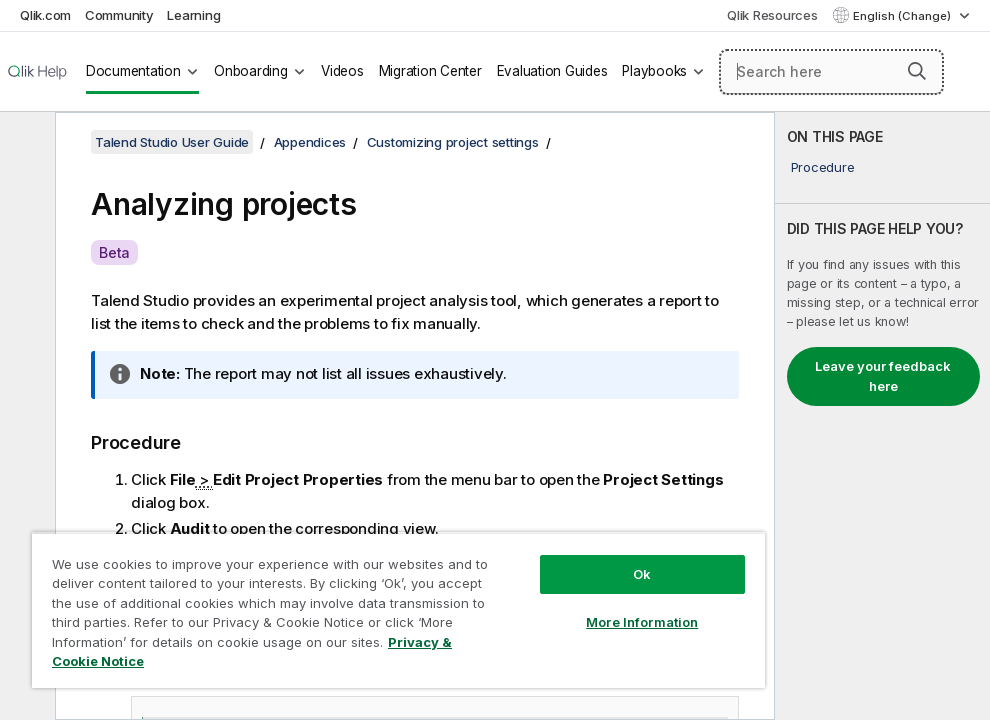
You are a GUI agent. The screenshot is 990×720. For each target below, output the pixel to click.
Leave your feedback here (883, 376)
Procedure (823, 167)
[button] (917, 71)
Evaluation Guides (552, 71)
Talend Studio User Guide (172, 142)
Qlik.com (45, 15)
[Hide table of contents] (25, 143)
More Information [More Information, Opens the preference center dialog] (642, 622)
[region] (398, 610)
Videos (342, 71)
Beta (114, 252)
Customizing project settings (453, 142)
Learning (193, 15)
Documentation (133, 71)
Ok (642, 574)
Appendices (310, 142)
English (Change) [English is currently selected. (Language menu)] (903, 16)
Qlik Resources (772, 15)
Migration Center (430, 71)
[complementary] (882, 416)
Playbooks (654, 71)
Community (119, 15)
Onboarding (251, 71)
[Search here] (831, 72)
